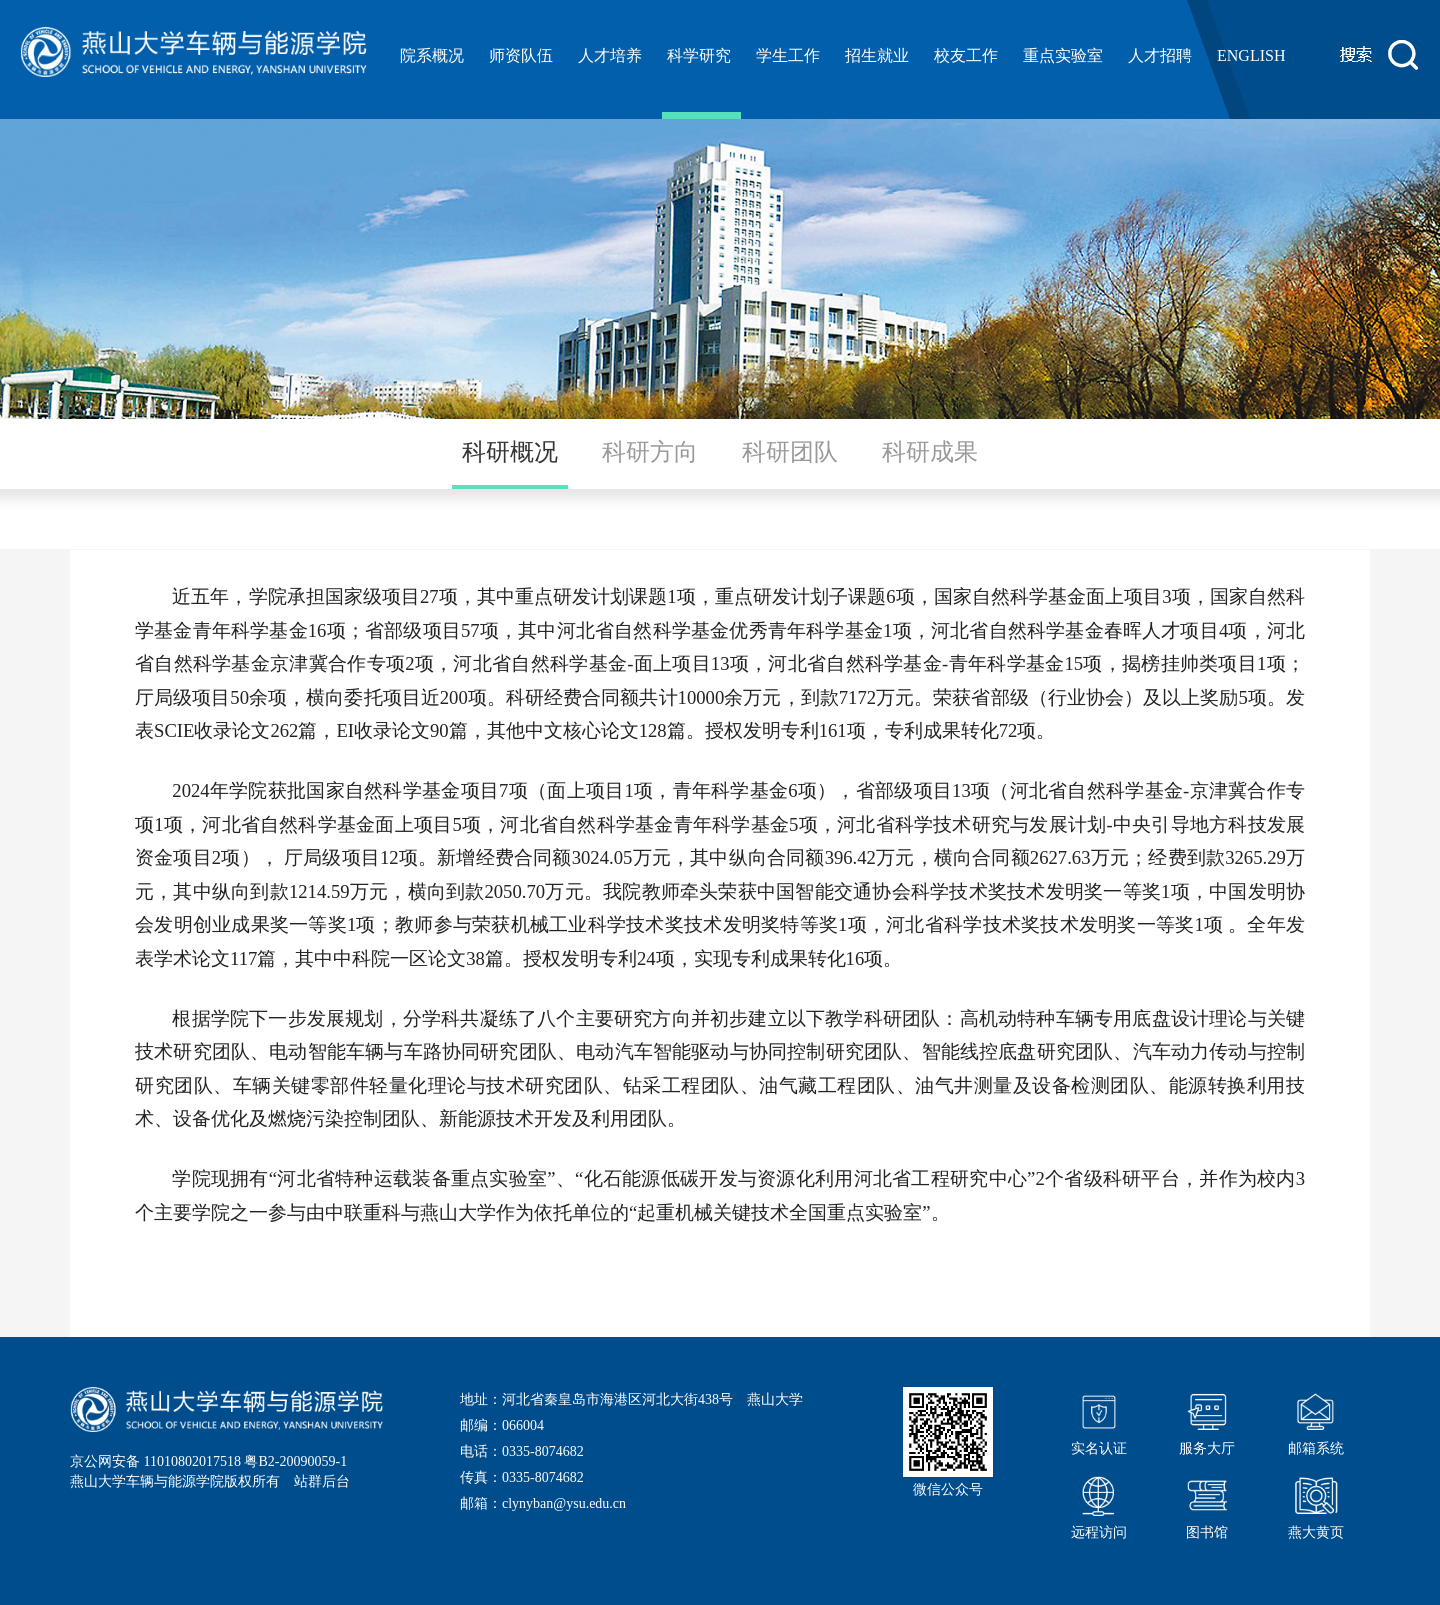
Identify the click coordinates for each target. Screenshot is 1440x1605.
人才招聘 (1160, 55)
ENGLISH (1251, 55)
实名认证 (1099, 1421)
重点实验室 (1063, 55)
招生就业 (877, 55)
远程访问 (1099, 1505)
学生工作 (788, 55)
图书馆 (1207, 1505)
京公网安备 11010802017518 (155, 1461)
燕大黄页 (1316, 1505)
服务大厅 (1207, 1421)
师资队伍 (521, 55)
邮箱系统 (1316, 1421)
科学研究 (699, 55)
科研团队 (790, 452)
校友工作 (966, 55)
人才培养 (610, 55)
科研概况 (510, 452)
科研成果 (930, 452)
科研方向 (650, 452)
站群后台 (322, 1481)
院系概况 (432, 55)
